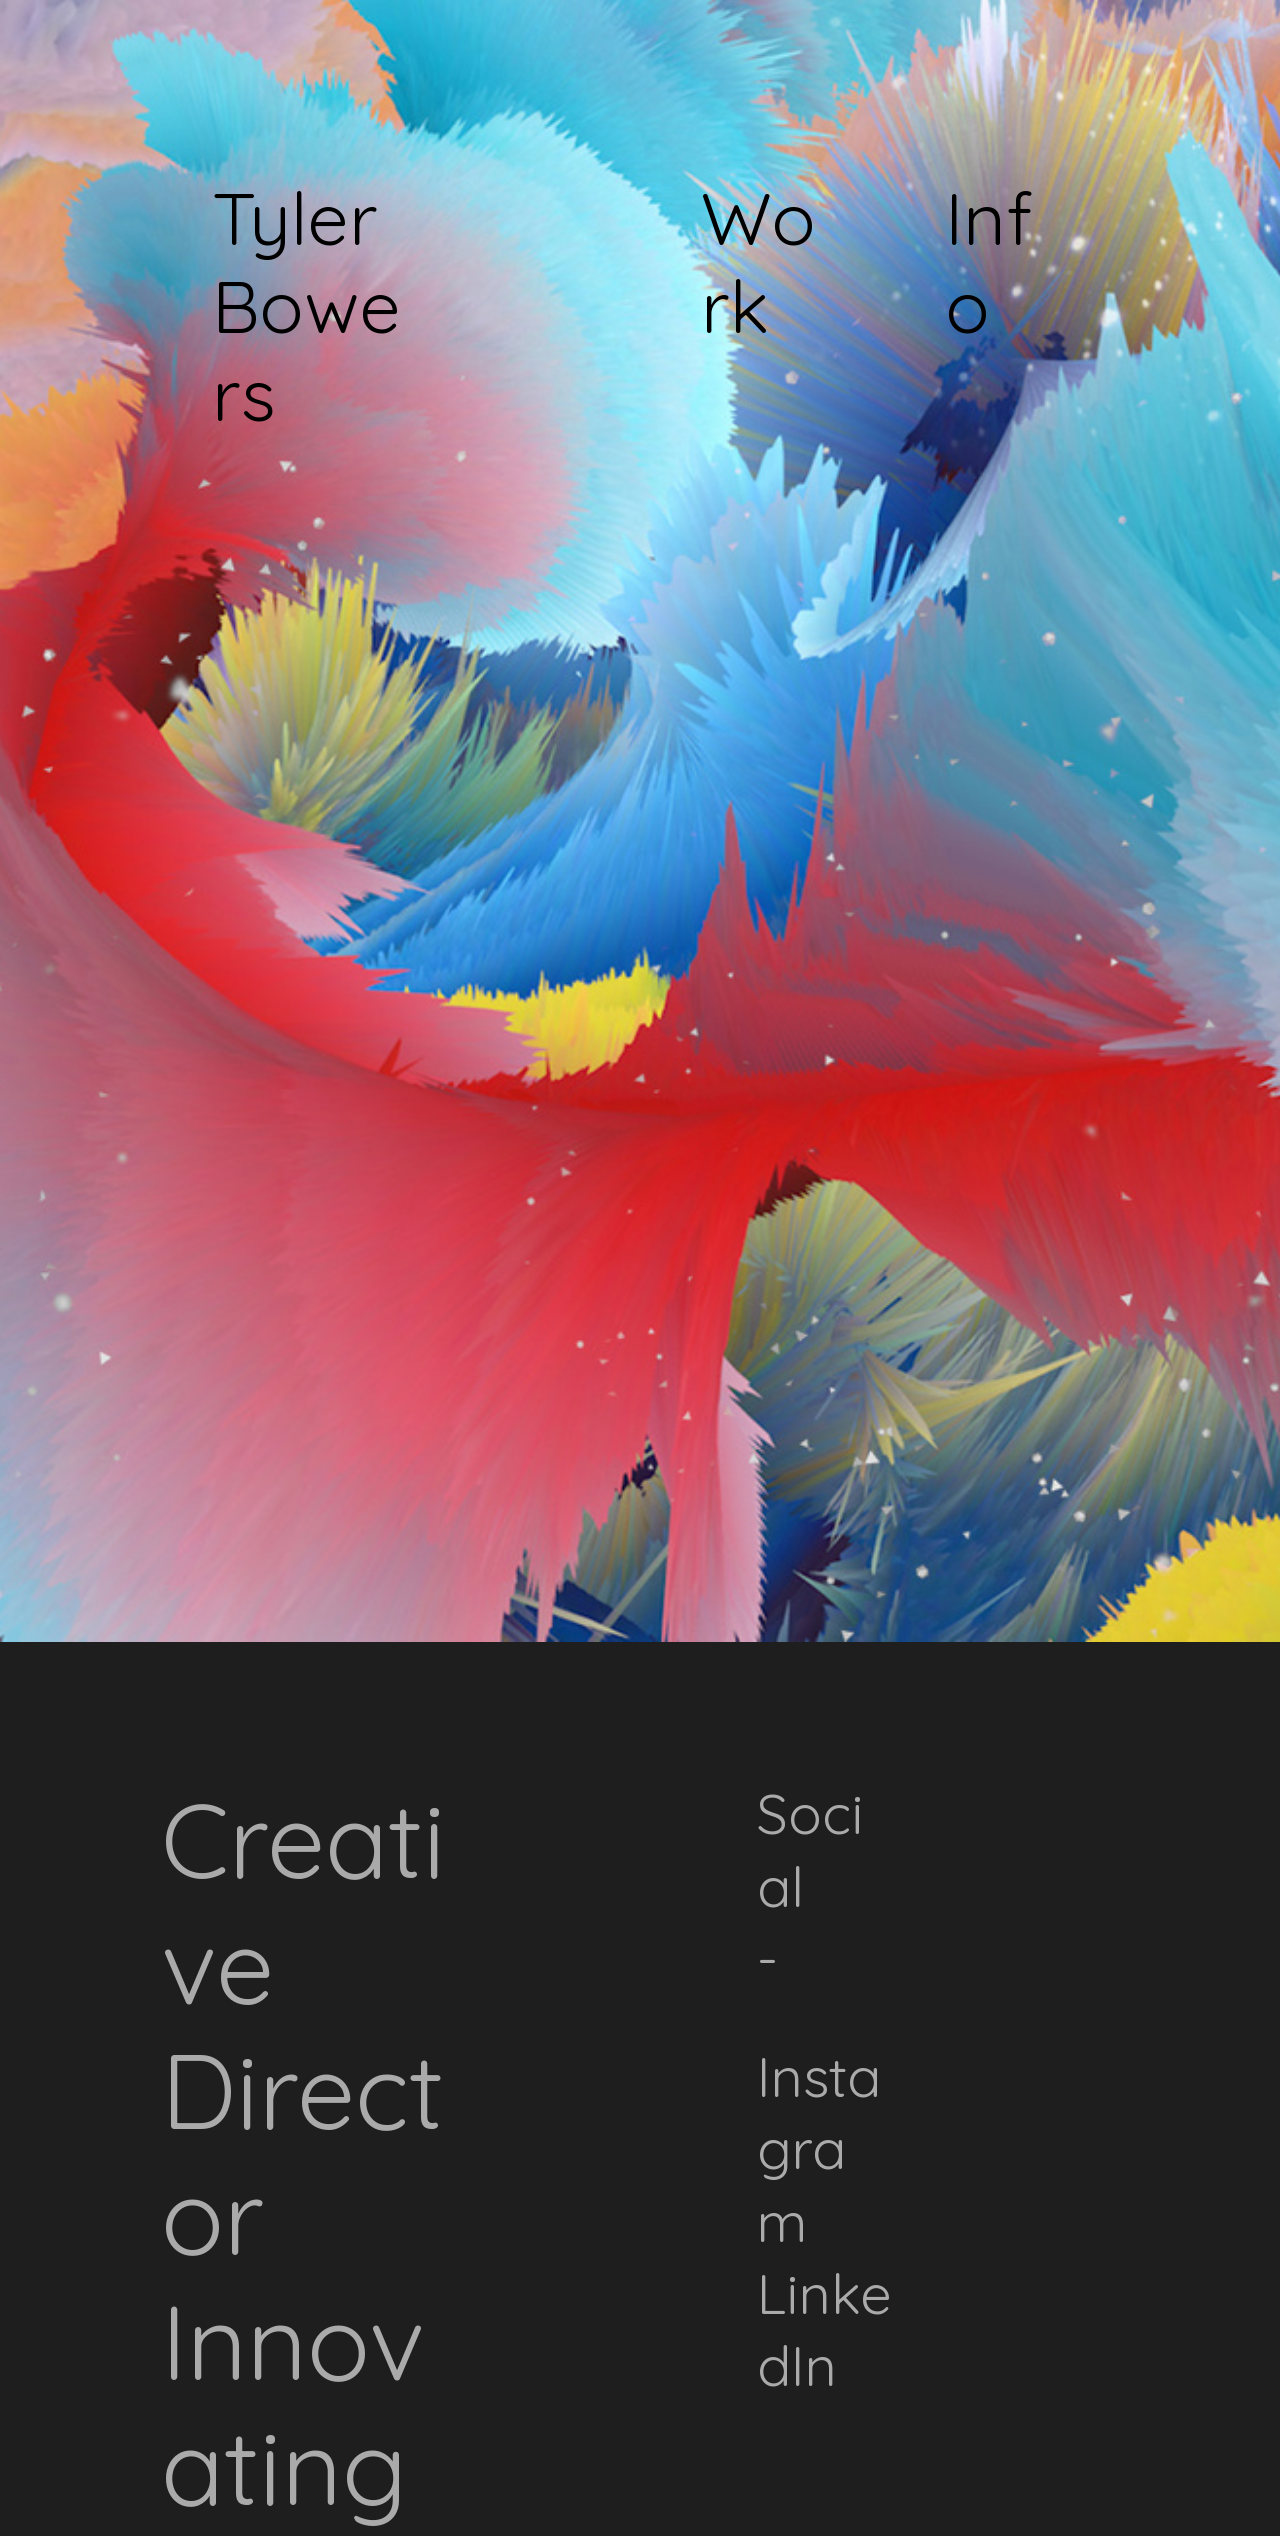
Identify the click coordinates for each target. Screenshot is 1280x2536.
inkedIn (824, 2329)
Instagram (819, 2148)
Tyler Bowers (306, 305)
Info (989, 261)
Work (758, 261)
